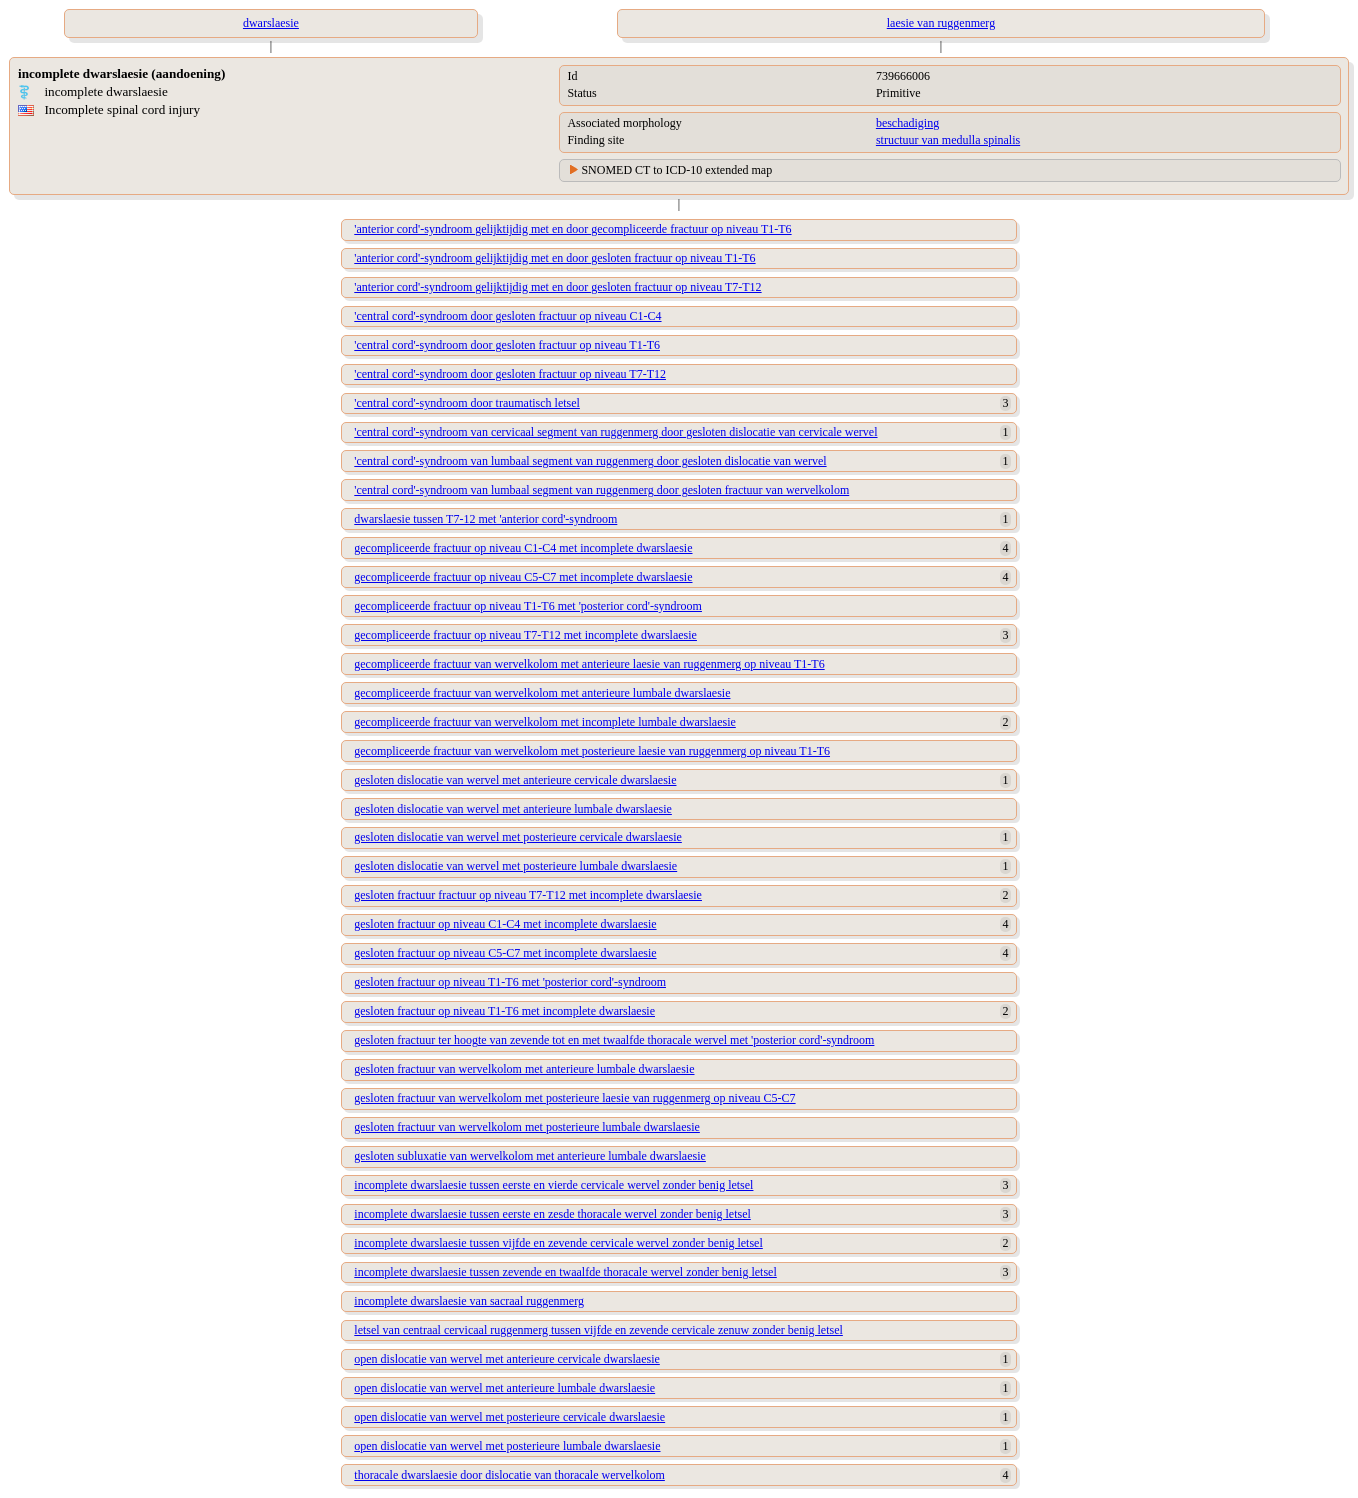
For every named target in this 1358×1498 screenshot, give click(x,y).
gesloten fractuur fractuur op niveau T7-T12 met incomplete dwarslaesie (528, 895)
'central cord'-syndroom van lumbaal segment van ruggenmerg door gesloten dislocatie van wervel (590, 461)
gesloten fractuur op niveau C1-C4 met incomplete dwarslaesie (505, 924)
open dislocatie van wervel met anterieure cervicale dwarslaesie (507, 1359)
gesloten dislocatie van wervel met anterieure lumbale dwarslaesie (513, 809)
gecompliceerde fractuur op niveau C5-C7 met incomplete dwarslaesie (523, 577)
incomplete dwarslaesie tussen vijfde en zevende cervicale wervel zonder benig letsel (558, 1243)
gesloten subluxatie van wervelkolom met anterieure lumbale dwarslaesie (530, 1156)
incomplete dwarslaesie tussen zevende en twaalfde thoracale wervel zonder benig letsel (565, 1272)
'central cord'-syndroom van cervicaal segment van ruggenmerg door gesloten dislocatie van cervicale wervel (615, 432)
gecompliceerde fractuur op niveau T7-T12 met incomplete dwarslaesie (525, 635)
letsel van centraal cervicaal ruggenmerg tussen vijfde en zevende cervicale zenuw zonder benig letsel (598, 1330)
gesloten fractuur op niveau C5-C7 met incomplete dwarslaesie (505, 953)
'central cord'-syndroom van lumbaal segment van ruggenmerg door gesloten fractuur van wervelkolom (601, 490)
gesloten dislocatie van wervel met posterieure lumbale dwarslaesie (515, 866)
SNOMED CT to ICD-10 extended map (676, 170)
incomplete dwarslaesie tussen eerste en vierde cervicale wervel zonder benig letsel (553, 1185)
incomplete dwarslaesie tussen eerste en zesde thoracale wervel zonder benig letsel (552, 1214)
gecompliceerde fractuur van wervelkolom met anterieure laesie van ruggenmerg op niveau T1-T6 (589, 664)
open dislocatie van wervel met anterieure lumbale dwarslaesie (504, 1388)
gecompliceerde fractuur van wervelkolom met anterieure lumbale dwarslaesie (542, 693)
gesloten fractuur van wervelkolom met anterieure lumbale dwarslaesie (524, 1069)
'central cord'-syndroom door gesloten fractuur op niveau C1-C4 (507, 316)
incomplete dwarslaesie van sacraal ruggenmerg (469, 1301)
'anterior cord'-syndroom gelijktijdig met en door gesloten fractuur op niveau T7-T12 (557, 287)
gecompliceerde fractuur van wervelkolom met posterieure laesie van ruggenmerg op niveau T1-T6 (592, 751)
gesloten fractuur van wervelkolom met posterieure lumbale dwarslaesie (527, 1127)
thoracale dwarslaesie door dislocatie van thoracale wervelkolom (509, 1475)
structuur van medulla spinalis (948, 140)
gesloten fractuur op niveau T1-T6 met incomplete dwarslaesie (504, 1011)
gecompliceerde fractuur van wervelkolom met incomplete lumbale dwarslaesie (545, 722)
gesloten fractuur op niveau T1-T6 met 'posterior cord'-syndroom (510, 982)
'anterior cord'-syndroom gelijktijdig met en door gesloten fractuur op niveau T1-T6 (554, 258)
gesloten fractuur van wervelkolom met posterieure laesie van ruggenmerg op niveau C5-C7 (574, 1098)
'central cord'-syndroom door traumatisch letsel (467, 403)
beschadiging (907, 123)
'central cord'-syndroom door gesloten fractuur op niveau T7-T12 (510, 374)
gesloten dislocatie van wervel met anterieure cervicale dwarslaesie (515, 780)
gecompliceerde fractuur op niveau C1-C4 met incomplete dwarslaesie (523, 548)
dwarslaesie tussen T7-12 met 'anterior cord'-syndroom (485, 519)
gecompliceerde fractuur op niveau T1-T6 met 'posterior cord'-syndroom (528, 606)
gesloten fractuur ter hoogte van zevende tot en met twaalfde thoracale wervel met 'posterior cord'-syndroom (614, 1040)
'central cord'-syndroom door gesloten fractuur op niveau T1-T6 (507, 345)
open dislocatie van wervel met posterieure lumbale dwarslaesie (507, 1446)
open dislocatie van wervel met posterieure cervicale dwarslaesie (509, 1417)
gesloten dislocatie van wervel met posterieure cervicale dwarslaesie (518, 837)
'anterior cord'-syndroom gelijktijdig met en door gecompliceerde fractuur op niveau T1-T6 (572, 229)
